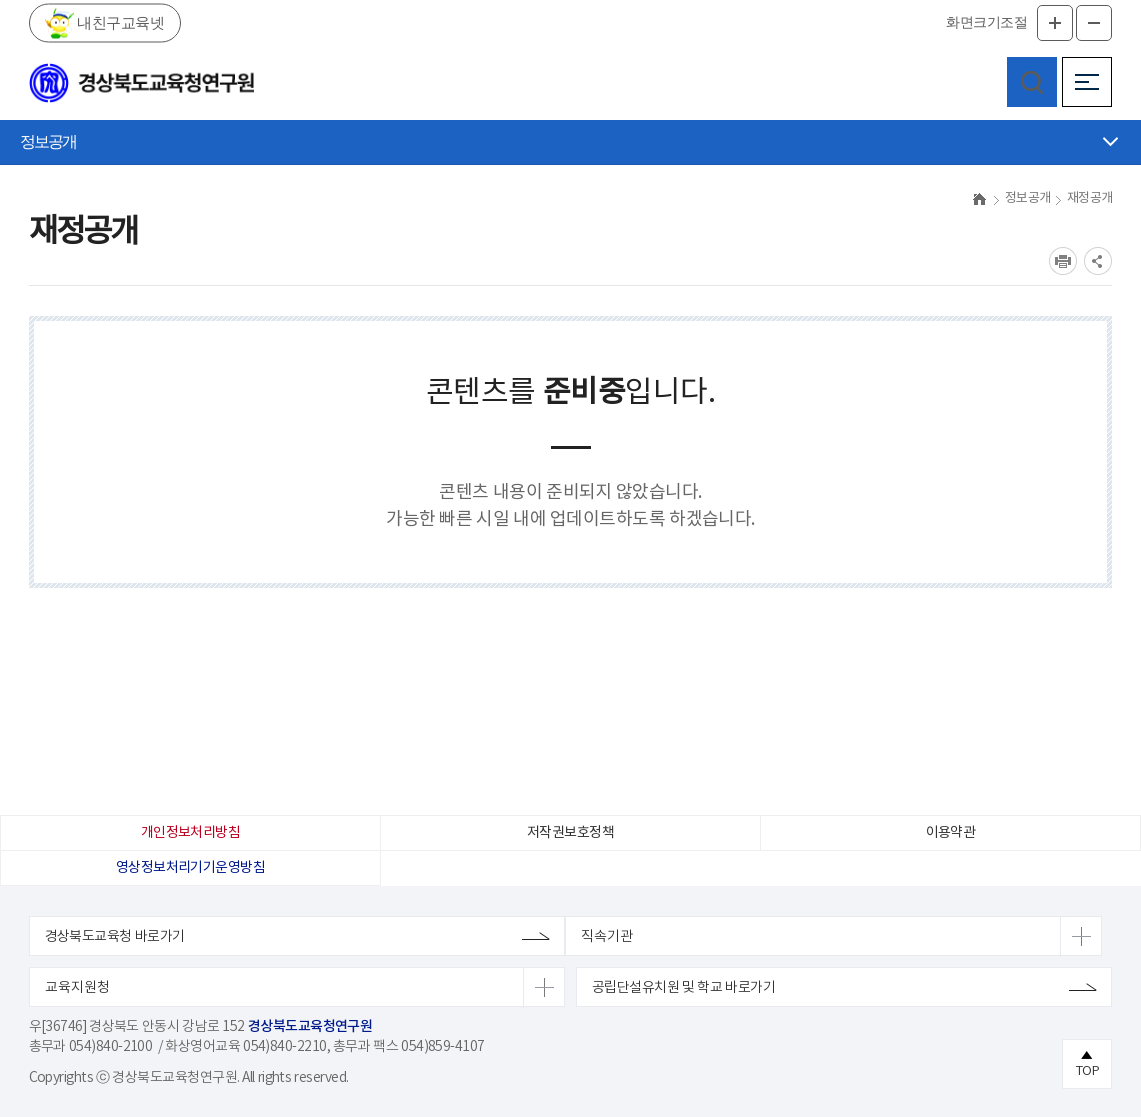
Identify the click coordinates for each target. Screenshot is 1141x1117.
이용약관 (951, 833)
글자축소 (1094, 23)
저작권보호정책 (570, 833)
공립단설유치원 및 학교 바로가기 (683, 988)
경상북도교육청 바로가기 (115, 937)
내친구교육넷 (119, 22)
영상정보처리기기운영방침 (190, 868)
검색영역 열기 (1032, 82)
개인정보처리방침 (191, 833)
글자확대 (1055, 23)
